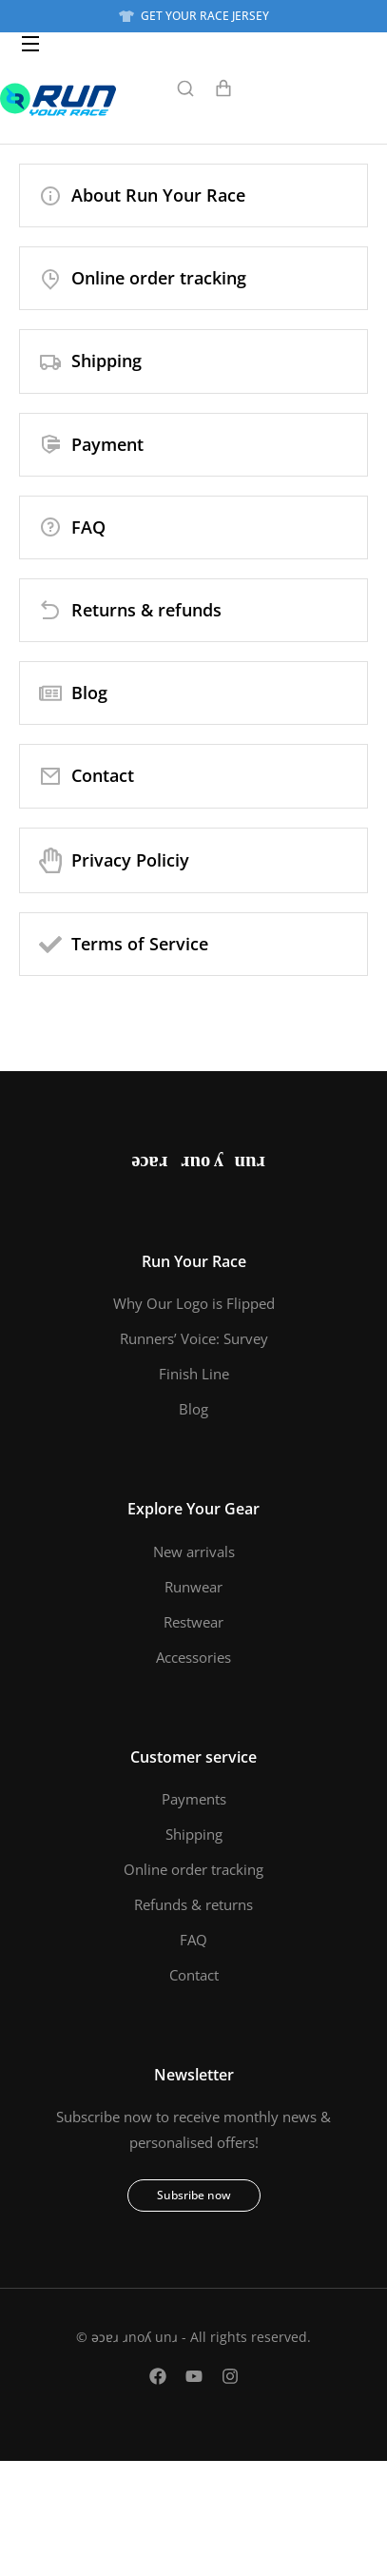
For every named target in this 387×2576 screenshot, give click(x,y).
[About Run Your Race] (193, 195)
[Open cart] (223, 88)
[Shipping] (193, 361)
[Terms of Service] (193, 944)
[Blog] (193, 693)
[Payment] (193, 445)
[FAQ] (193, 527)
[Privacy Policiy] (193, 860)
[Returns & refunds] (193, 610)
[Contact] (193, 776)
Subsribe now (194, 2195)
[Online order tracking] (193, 278)
